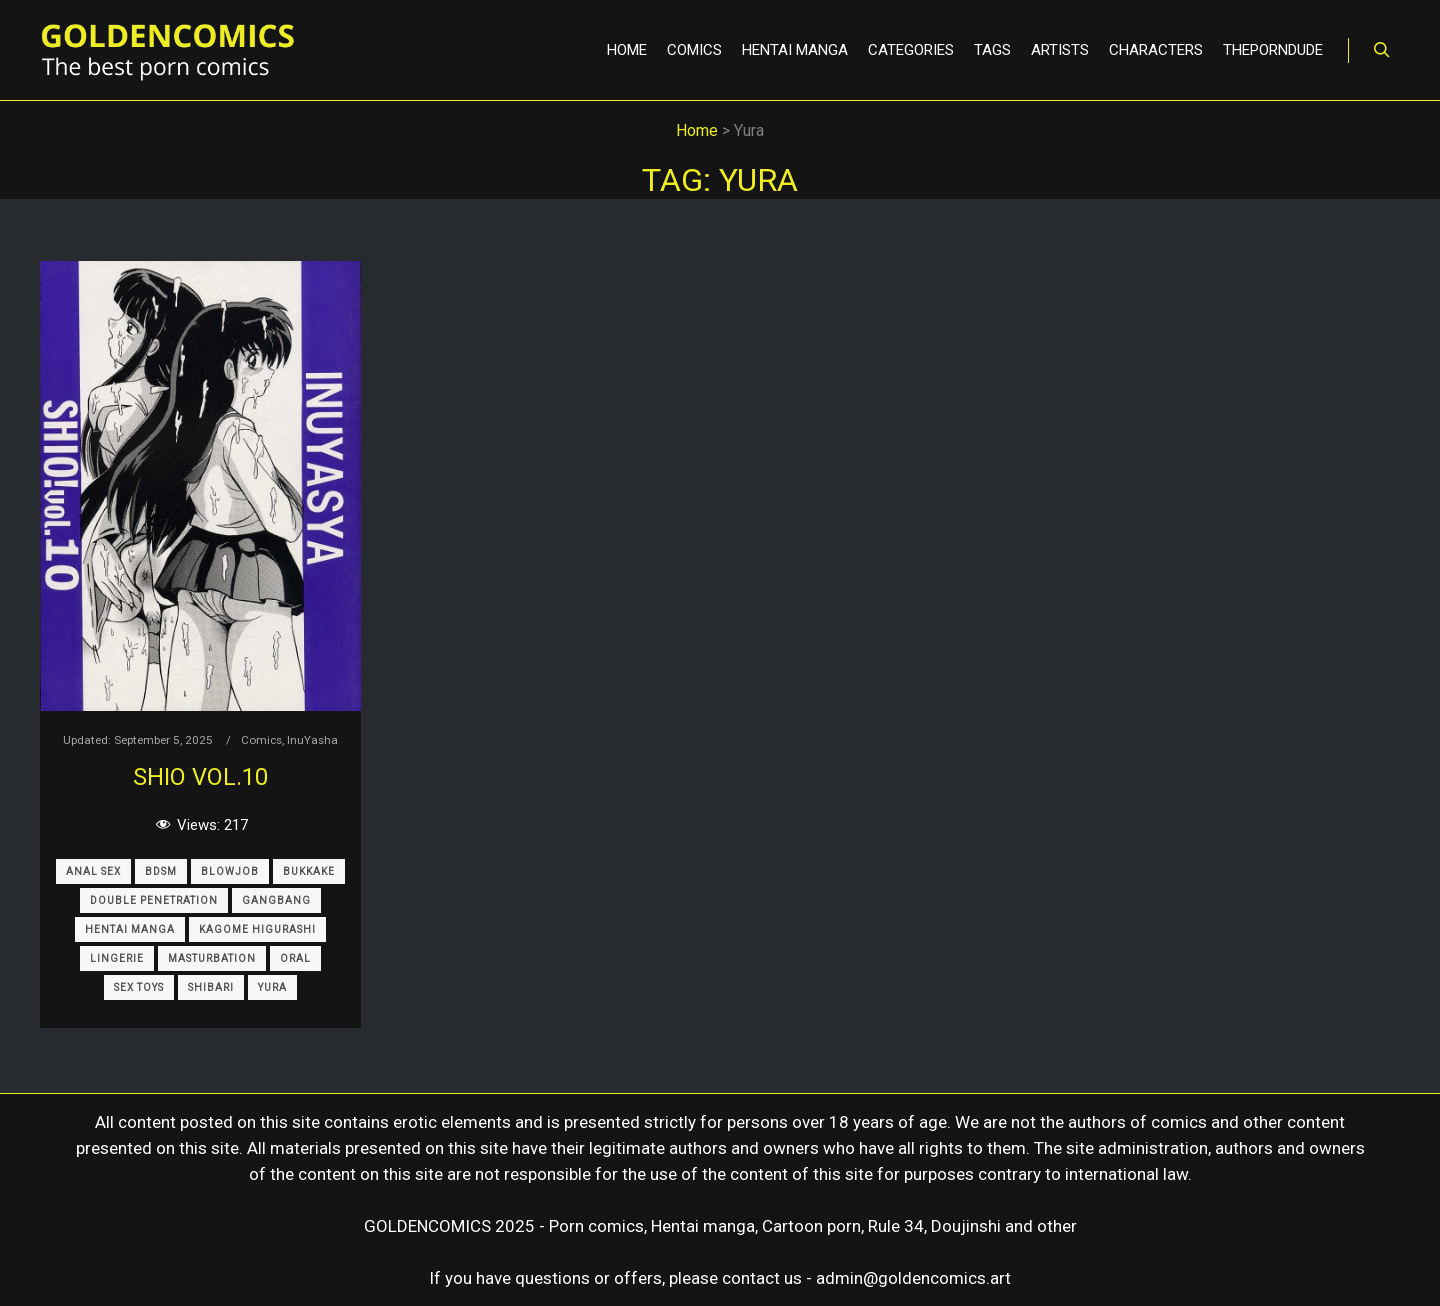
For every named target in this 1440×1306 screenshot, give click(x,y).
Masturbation (212, 958)
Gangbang (276, 900)
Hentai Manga (130, 929)
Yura (272, 987)
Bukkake (309, 871)
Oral (295, 958)
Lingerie (117, 958)
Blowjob (230, 871)
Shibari (211, 987)
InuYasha (312, 740)
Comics (261, 740)
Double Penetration (154, 900)
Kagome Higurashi (257, 929)
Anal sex (93, 871)
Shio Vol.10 (200, 777)
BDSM (161, 871)
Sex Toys (139, 987)
